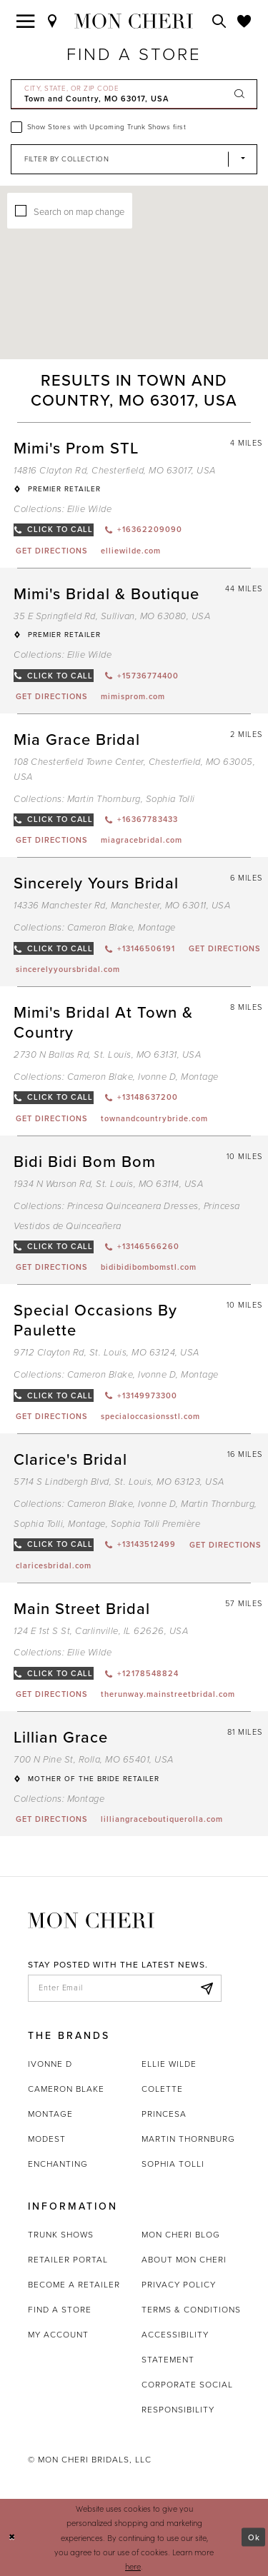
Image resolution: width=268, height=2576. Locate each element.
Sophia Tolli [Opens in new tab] (173, 2163)
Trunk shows (61, 2234)
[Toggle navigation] (25, 21)
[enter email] (125, 1988)
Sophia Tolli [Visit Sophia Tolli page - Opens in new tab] (170, 799)
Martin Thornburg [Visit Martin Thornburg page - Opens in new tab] (104, 799)
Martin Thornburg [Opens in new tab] (188, 2139)
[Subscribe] (206, 1988)
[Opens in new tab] (51, 550)
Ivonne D (50, 2064)
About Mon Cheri (184, 2259)
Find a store (59, 2309)
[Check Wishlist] (244, 21)
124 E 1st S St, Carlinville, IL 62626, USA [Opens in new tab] (101, 1631)
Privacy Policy (179, 2284)
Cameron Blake (66, 2089)
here (133, 2566)
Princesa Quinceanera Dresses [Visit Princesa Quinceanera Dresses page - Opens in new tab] (133, 1206)
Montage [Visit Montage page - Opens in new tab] (157, 927)
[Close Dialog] (12, 2537)
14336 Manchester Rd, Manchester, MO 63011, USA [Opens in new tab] (122, 905)
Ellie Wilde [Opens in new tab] (169, 2064)
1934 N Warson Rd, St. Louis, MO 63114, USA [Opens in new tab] (108, 1184)
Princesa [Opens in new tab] (164, 2114)
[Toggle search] (219, 21)
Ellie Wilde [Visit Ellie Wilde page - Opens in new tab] (89, 509)
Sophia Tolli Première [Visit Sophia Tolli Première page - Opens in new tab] (156, 1523)
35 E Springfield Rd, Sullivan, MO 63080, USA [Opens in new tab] (112, 616)
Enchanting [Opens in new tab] (58, 2163)
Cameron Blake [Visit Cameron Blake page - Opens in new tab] (100, 927)
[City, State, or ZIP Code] (134, 94)
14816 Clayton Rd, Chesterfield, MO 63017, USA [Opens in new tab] (115, 470)
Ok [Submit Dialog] (254, 2537)
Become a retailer (74, 2284)
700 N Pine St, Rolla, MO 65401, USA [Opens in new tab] (94, 1759)
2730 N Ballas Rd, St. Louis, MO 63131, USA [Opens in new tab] (107, 1054)
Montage (50, 2114)
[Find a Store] (53, 21)
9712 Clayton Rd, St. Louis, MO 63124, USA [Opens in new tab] (106, 1352)
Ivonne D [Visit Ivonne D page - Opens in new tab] (157, 1076)
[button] (158, 258)
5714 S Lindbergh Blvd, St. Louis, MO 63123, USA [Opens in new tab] (119, 1481)
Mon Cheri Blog (181, 2234)
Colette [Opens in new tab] (162, 2089)
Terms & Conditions (191, 2309)
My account (58, 2334)
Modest (47, 2139)
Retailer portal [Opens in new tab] (68, 2259)
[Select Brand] (134, 159)
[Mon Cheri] (91, 1919)
